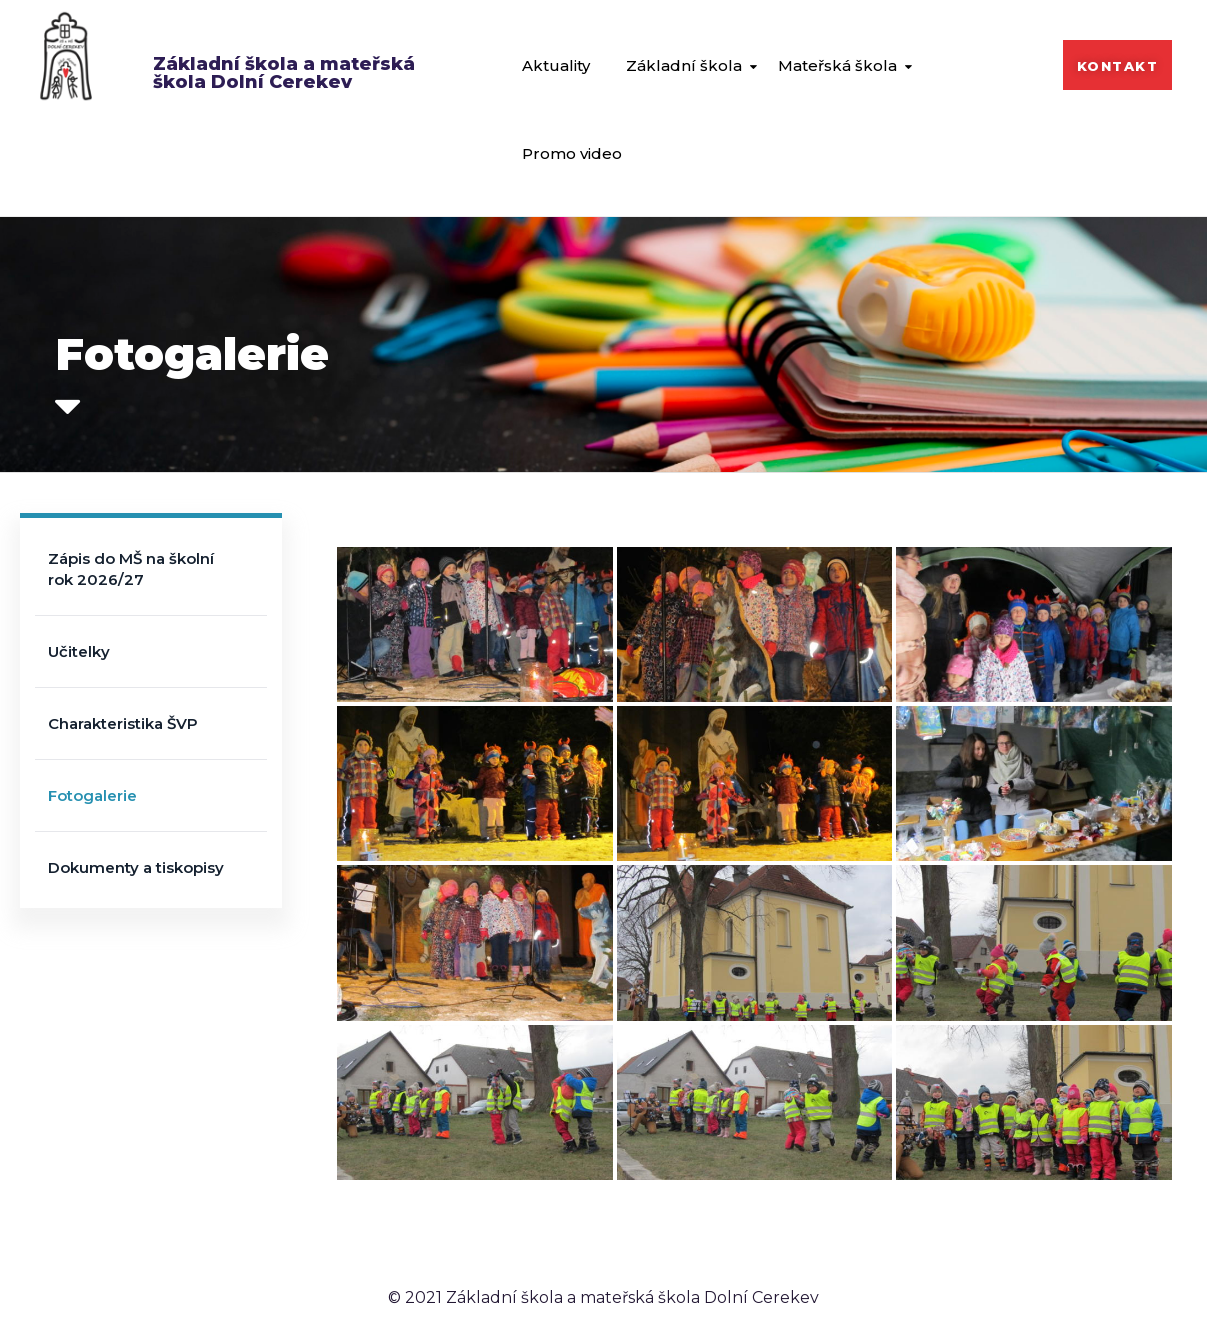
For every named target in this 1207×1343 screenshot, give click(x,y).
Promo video (572, 153)
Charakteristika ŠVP (123, 723)
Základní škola (684, 65)
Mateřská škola (837, 65)
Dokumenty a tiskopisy (136, 867)
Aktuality (556, 65)
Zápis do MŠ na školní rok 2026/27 (131, 569)
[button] (1118, 65)
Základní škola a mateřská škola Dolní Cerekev (284, 73)
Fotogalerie (92, 795)
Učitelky (79, 651)
